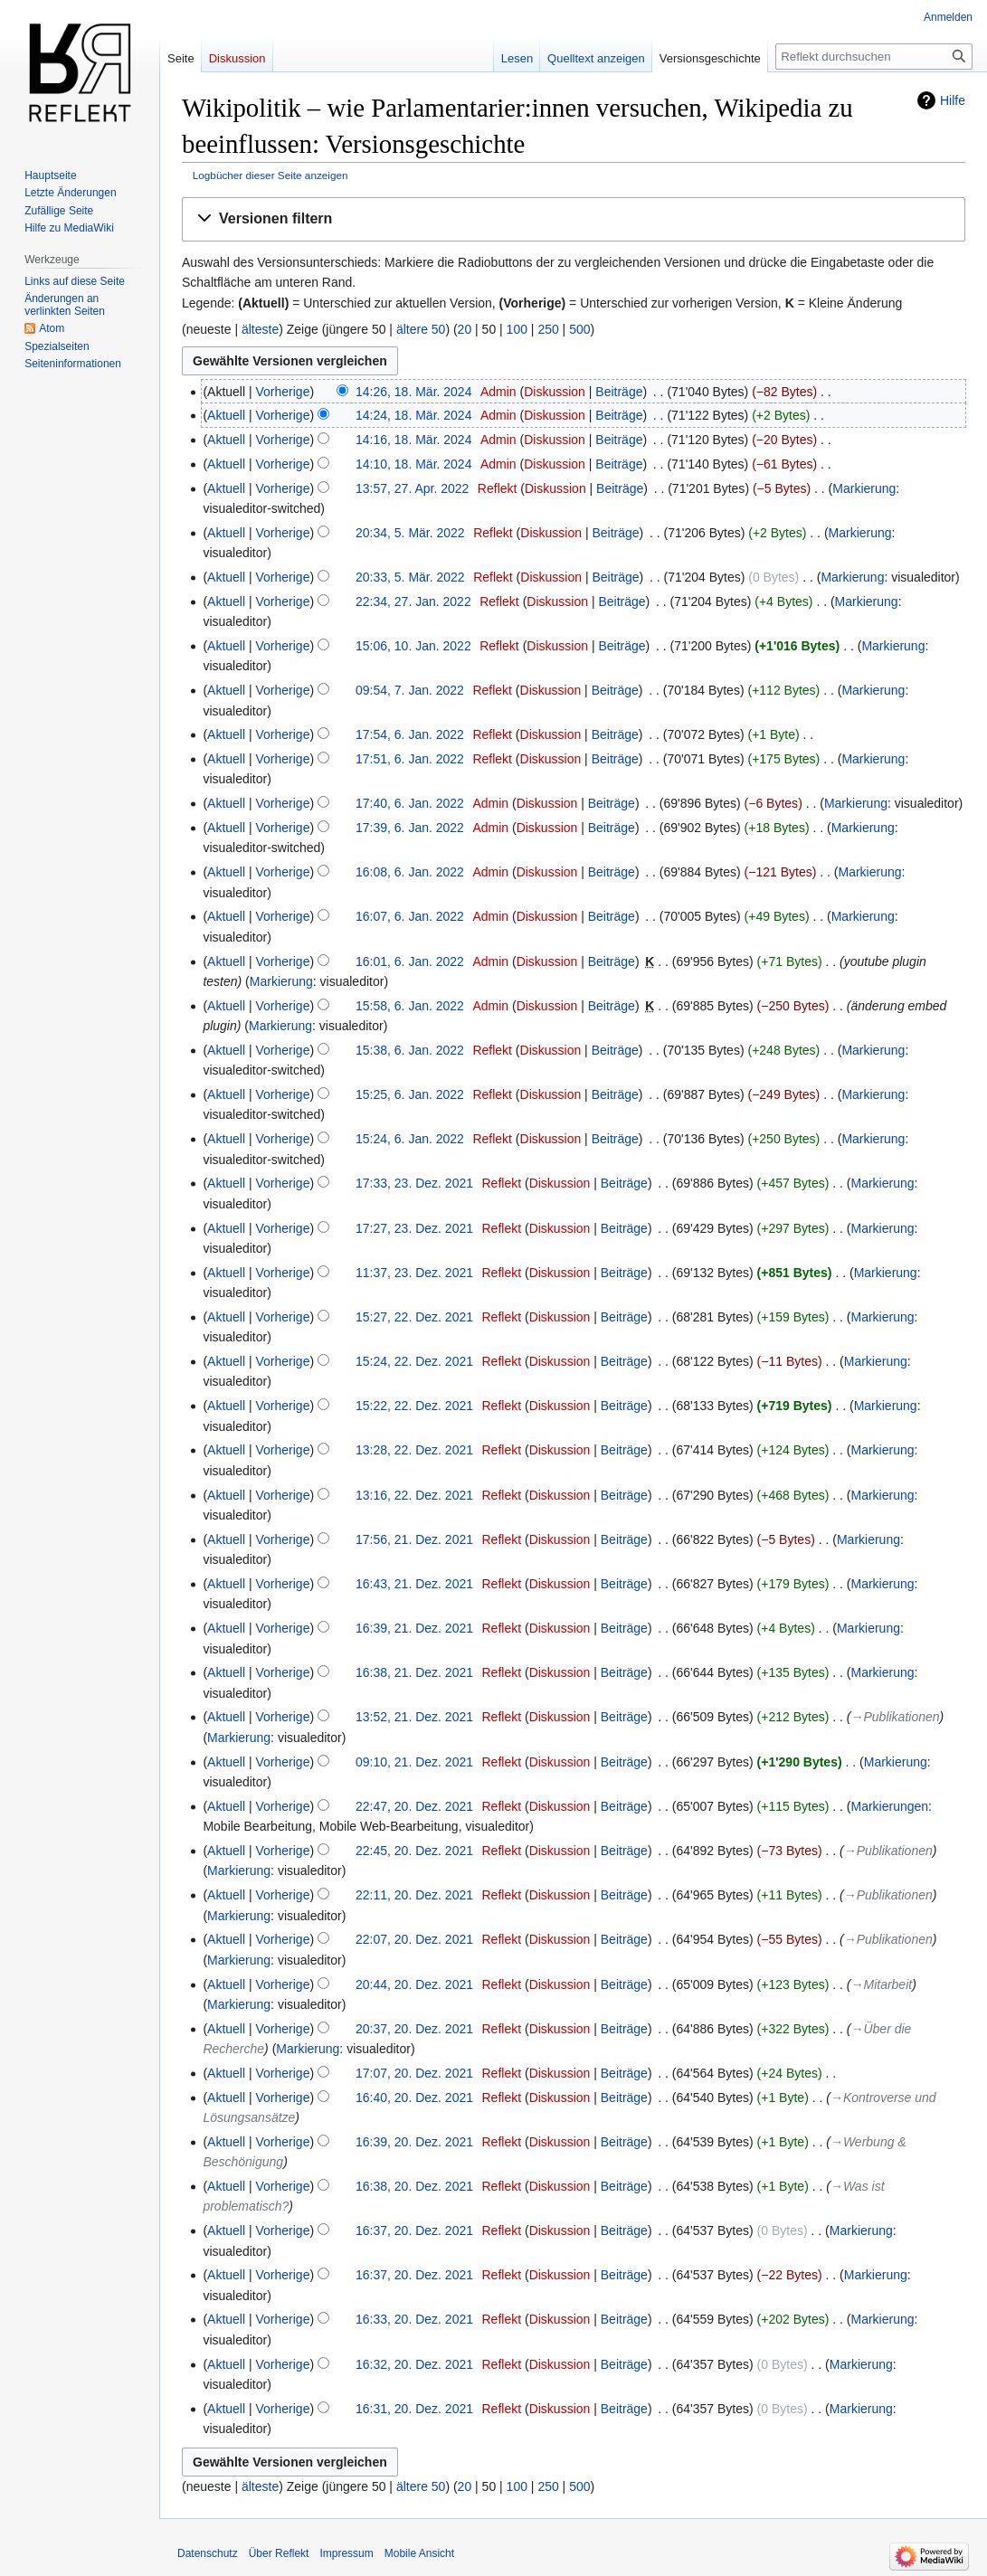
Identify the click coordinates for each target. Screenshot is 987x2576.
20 (465, 329)
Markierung (864, 488)
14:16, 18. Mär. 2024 (413, 439)
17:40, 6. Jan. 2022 (410, 803)
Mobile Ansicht (419, 2553)
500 (579, 329)
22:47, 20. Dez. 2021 (414, 1806)
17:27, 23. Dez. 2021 (414, 1228)
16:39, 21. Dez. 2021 (414, 1628)
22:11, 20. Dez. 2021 (414, 1895)
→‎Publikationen (895, 1716)
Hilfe (952, 100)
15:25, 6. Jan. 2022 (410, 1094)
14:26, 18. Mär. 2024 (413, 391)
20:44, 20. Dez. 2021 (414, 1984)
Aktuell (226, 415)
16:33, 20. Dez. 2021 (414, 2319)
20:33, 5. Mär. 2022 (410, 577)
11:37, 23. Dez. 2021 (414, 1272)
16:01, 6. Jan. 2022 (410, 961)
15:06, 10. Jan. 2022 (413, 646)
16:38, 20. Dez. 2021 (414, 2186)
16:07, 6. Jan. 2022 (410, 916)
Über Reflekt (279, 2553)
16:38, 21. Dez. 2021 (414, 1672)
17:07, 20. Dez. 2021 (414, 2073)
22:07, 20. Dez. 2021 (414, 1939)
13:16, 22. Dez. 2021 (414, 1495)
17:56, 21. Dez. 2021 (414, 1539)
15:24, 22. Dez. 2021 (414, 1361)
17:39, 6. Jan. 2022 (410, 827)
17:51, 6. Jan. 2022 (410, 759)
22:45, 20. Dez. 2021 (414, 1850)
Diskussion (554, 391)
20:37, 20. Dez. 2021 (414, 2029)
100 (517, 329)
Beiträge (618, 391)
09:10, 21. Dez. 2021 (414, 1762)
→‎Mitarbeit (882, 1984)
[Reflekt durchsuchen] (874, 56)
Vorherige (283, 391)
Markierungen (890, 1806)
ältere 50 (420, 329)
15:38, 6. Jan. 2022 (410, 1050)
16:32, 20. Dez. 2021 (414, 2364)
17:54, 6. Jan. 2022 (410, 734)
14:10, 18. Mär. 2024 (413, 464)
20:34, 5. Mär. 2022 (410, 533)
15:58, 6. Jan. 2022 (410, 1006)
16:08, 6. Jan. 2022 (410, 872)
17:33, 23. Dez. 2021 (414, 1183)
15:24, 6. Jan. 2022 (410, 1139)
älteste (260, 329)
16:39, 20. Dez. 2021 (414, 2142)
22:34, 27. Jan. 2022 (413, 601)
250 (547, 329)
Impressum (346, 2553)
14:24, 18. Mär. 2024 (413, 415)
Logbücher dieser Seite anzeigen (270, 175)
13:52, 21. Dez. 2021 (414, 1716)
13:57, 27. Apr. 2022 (412, 488)
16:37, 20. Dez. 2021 (414, 2230)
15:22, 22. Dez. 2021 (414, 1405)
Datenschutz (207, 2553)
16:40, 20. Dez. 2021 (414, 2097)
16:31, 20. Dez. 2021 (414, 2408)
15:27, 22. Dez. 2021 (414, 1317)
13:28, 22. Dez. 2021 (414, 1450)
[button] (573, 219)
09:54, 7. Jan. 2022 (410, 690)
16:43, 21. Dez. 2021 (414, 1584)
